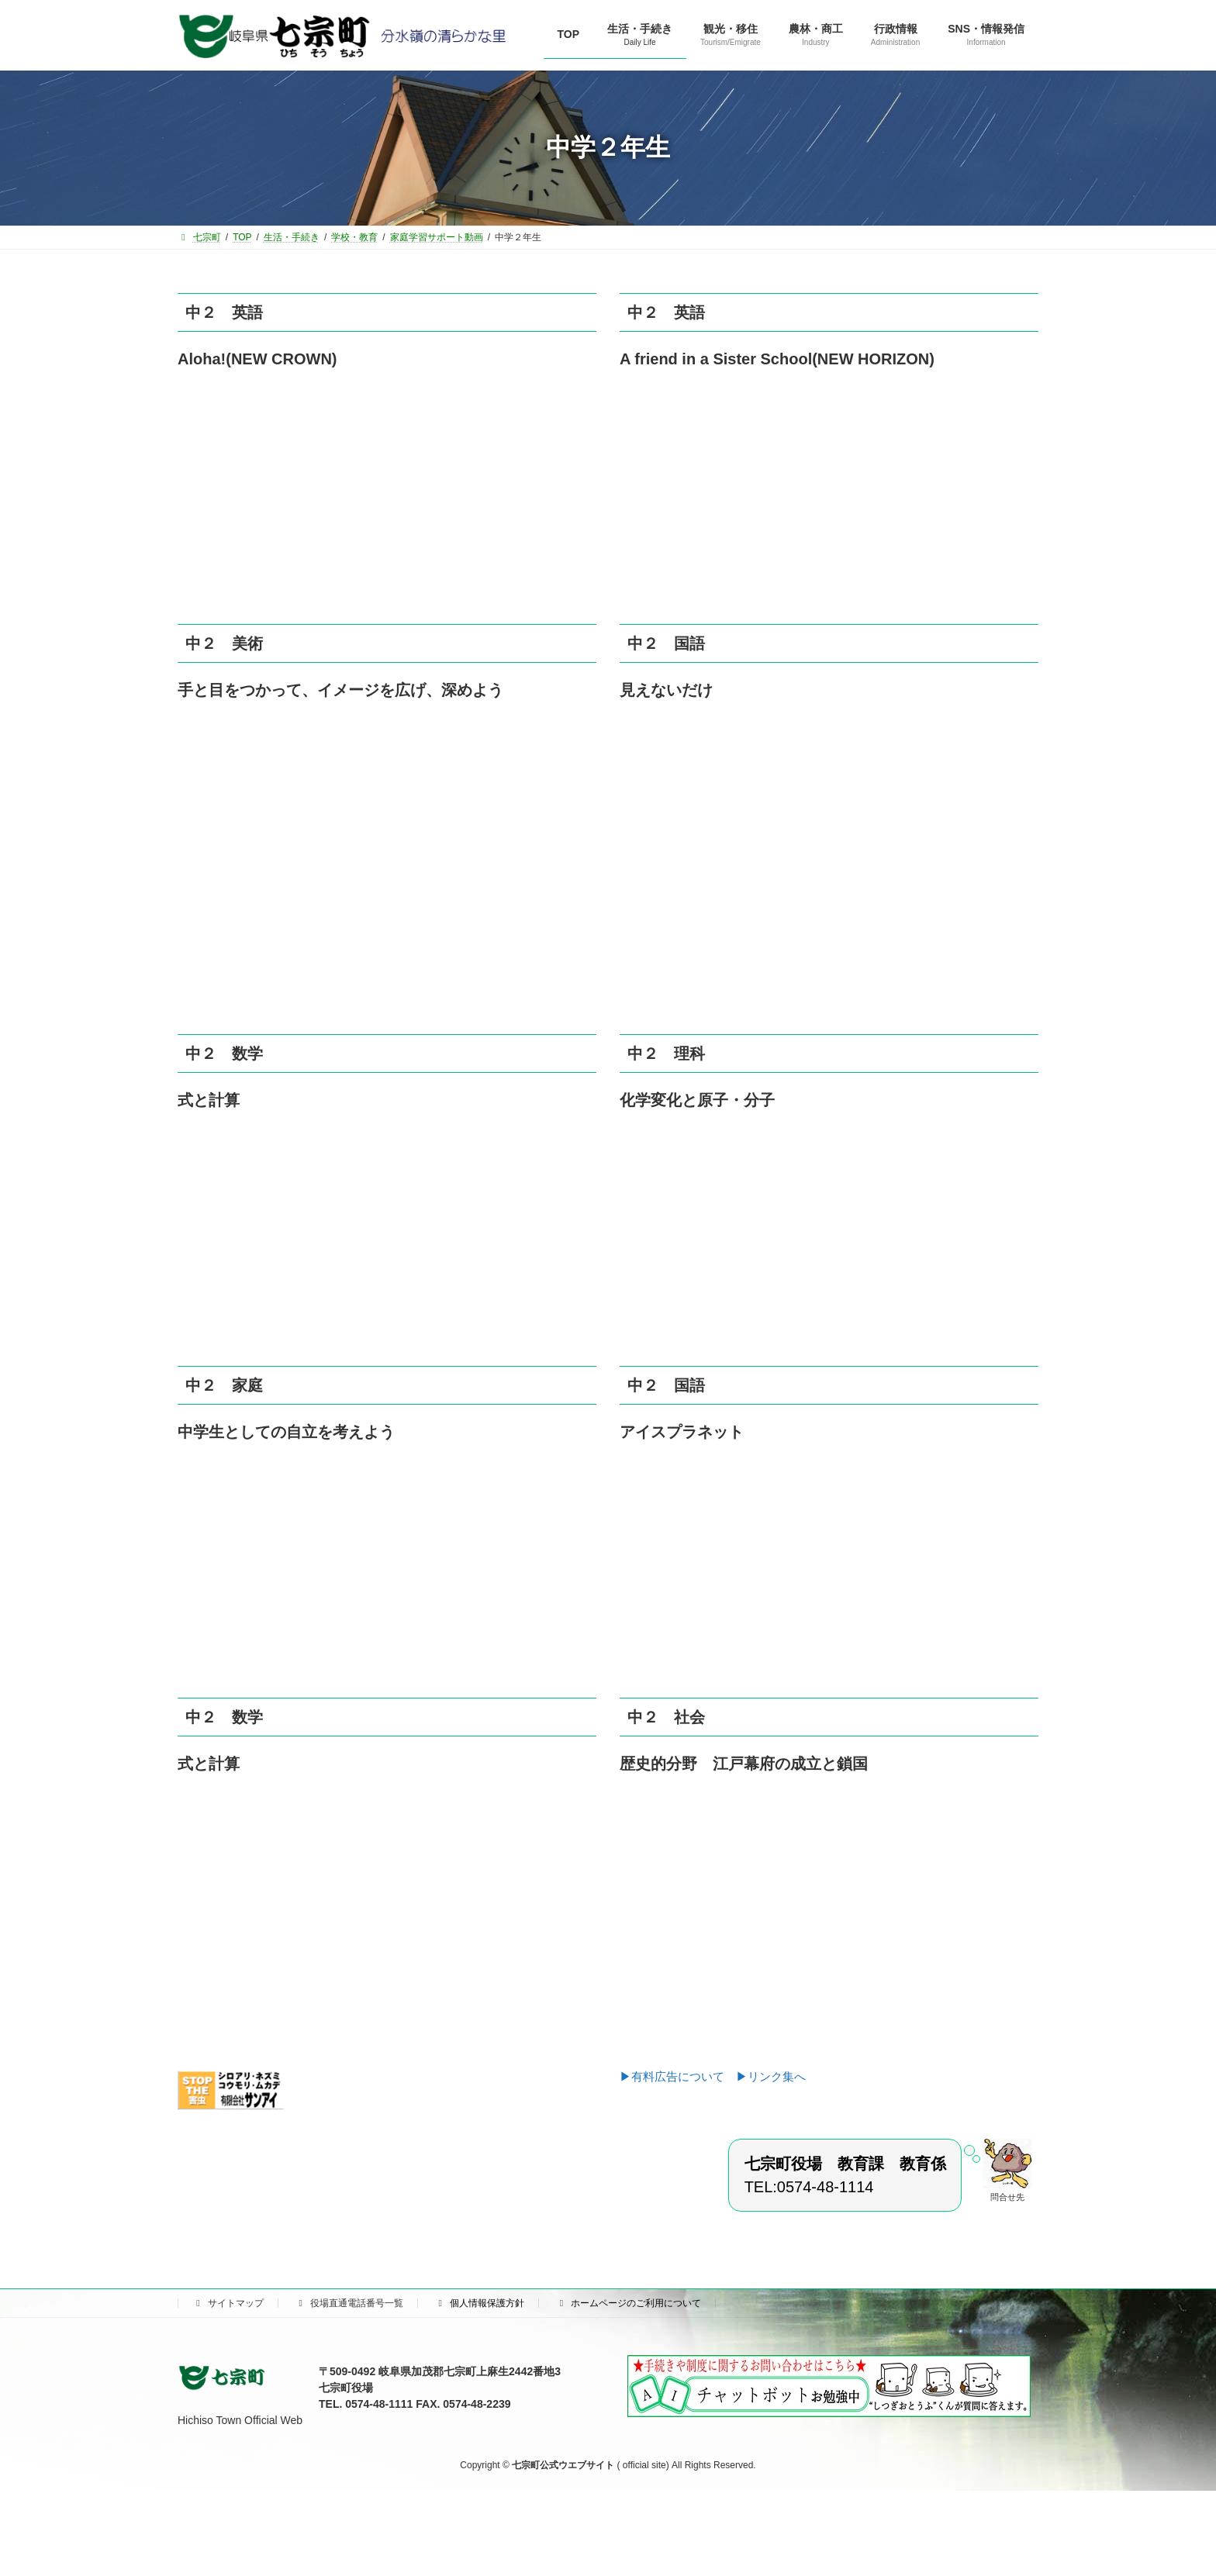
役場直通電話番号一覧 (349, 2303)
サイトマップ (228, 2303)
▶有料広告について (678, 2076)
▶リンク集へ (771, 2076)
